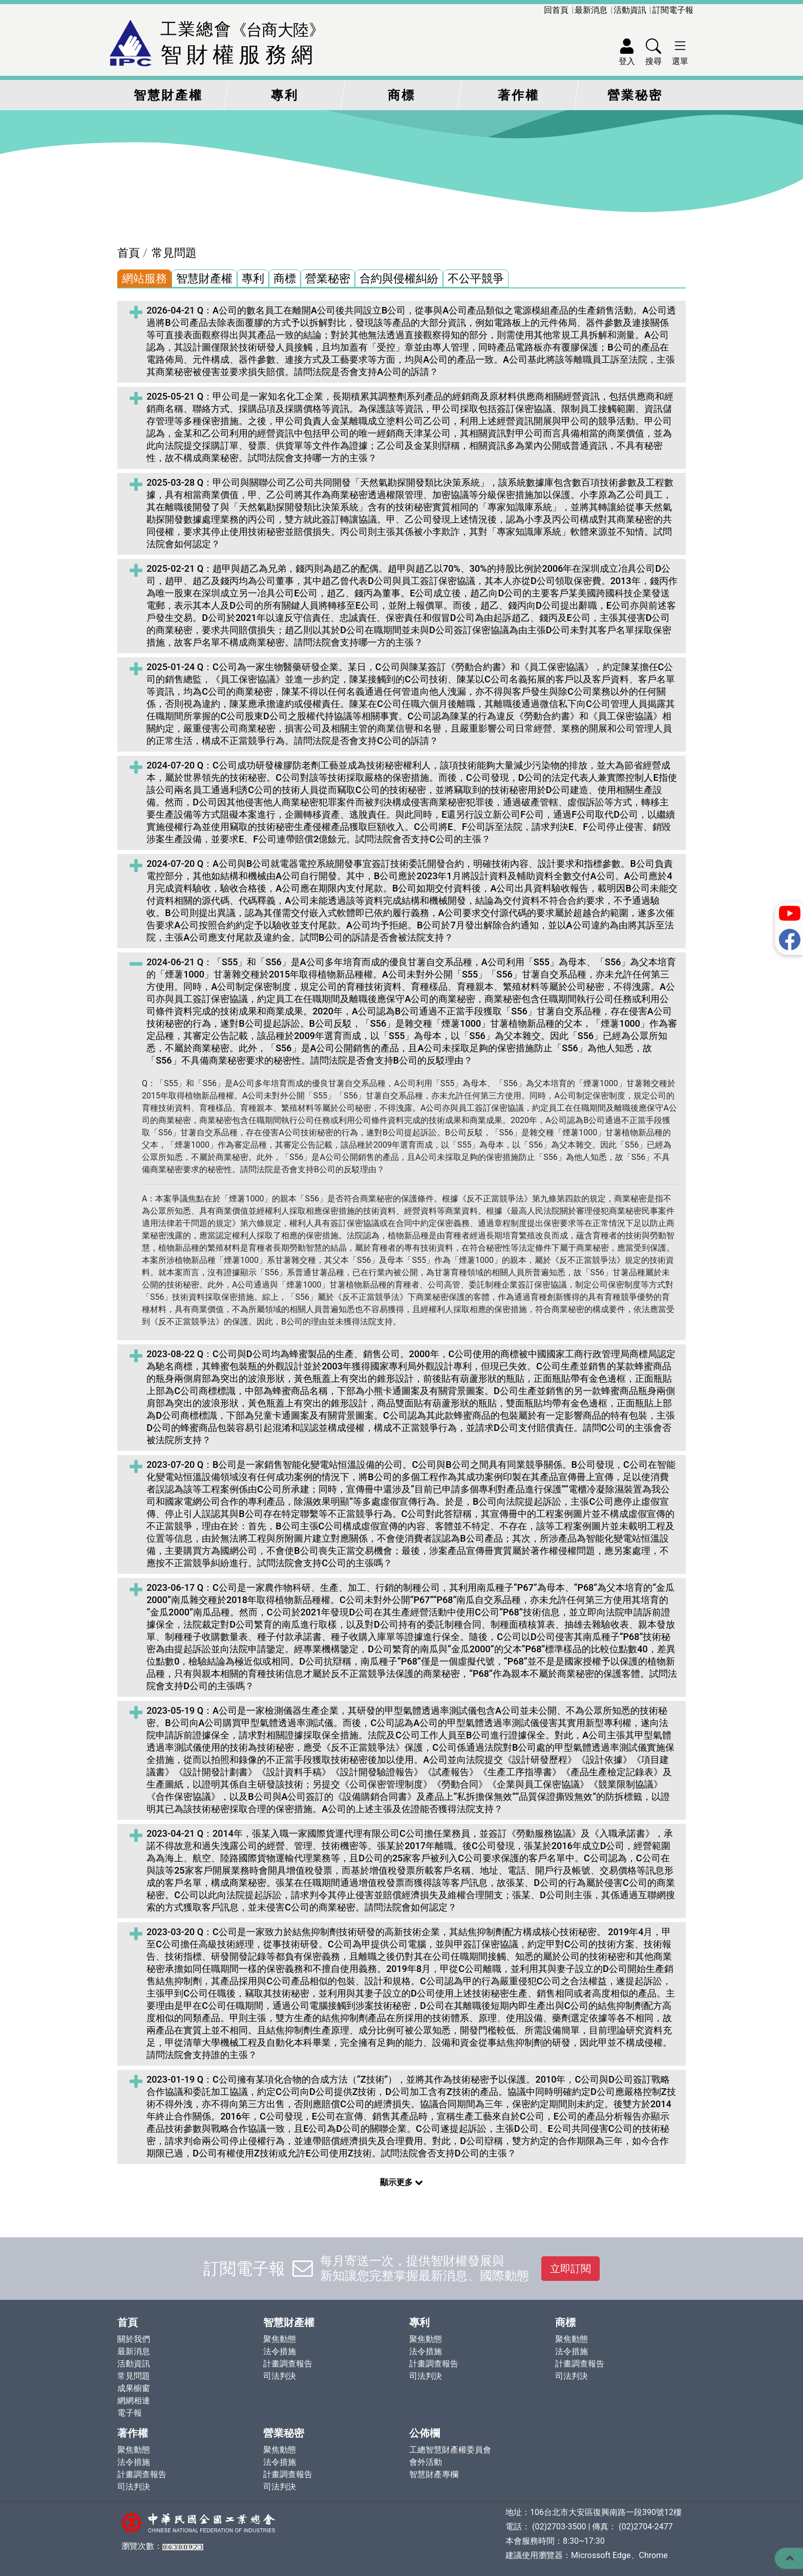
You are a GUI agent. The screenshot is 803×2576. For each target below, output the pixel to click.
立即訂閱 (570, 2268)
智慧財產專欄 (433, 2474)
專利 (285, 95)
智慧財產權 (168, 95)
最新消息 (591, 10)
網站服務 (144, 278)
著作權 (518, 95)
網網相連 (133, 2400)
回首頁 (556, 10)
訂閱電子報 (672, 10)
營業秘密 (635, 95)
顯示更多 (401, 2182)
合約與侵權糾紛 (399, 278)
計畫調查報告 (287, 2364)
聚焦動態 (279, 2339)
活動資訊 (630, 10)
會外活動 (425, 2462)
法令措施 (279, 2351)
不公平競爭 (476, 278)
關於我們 (133, 2339)
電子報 (129, 2413)
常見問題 (174, 252)
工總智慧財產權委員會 (450, 2450)
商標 (401, 95)
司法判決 (279, 2376)
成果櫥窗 (133, 2388)
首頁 (128, 252)
